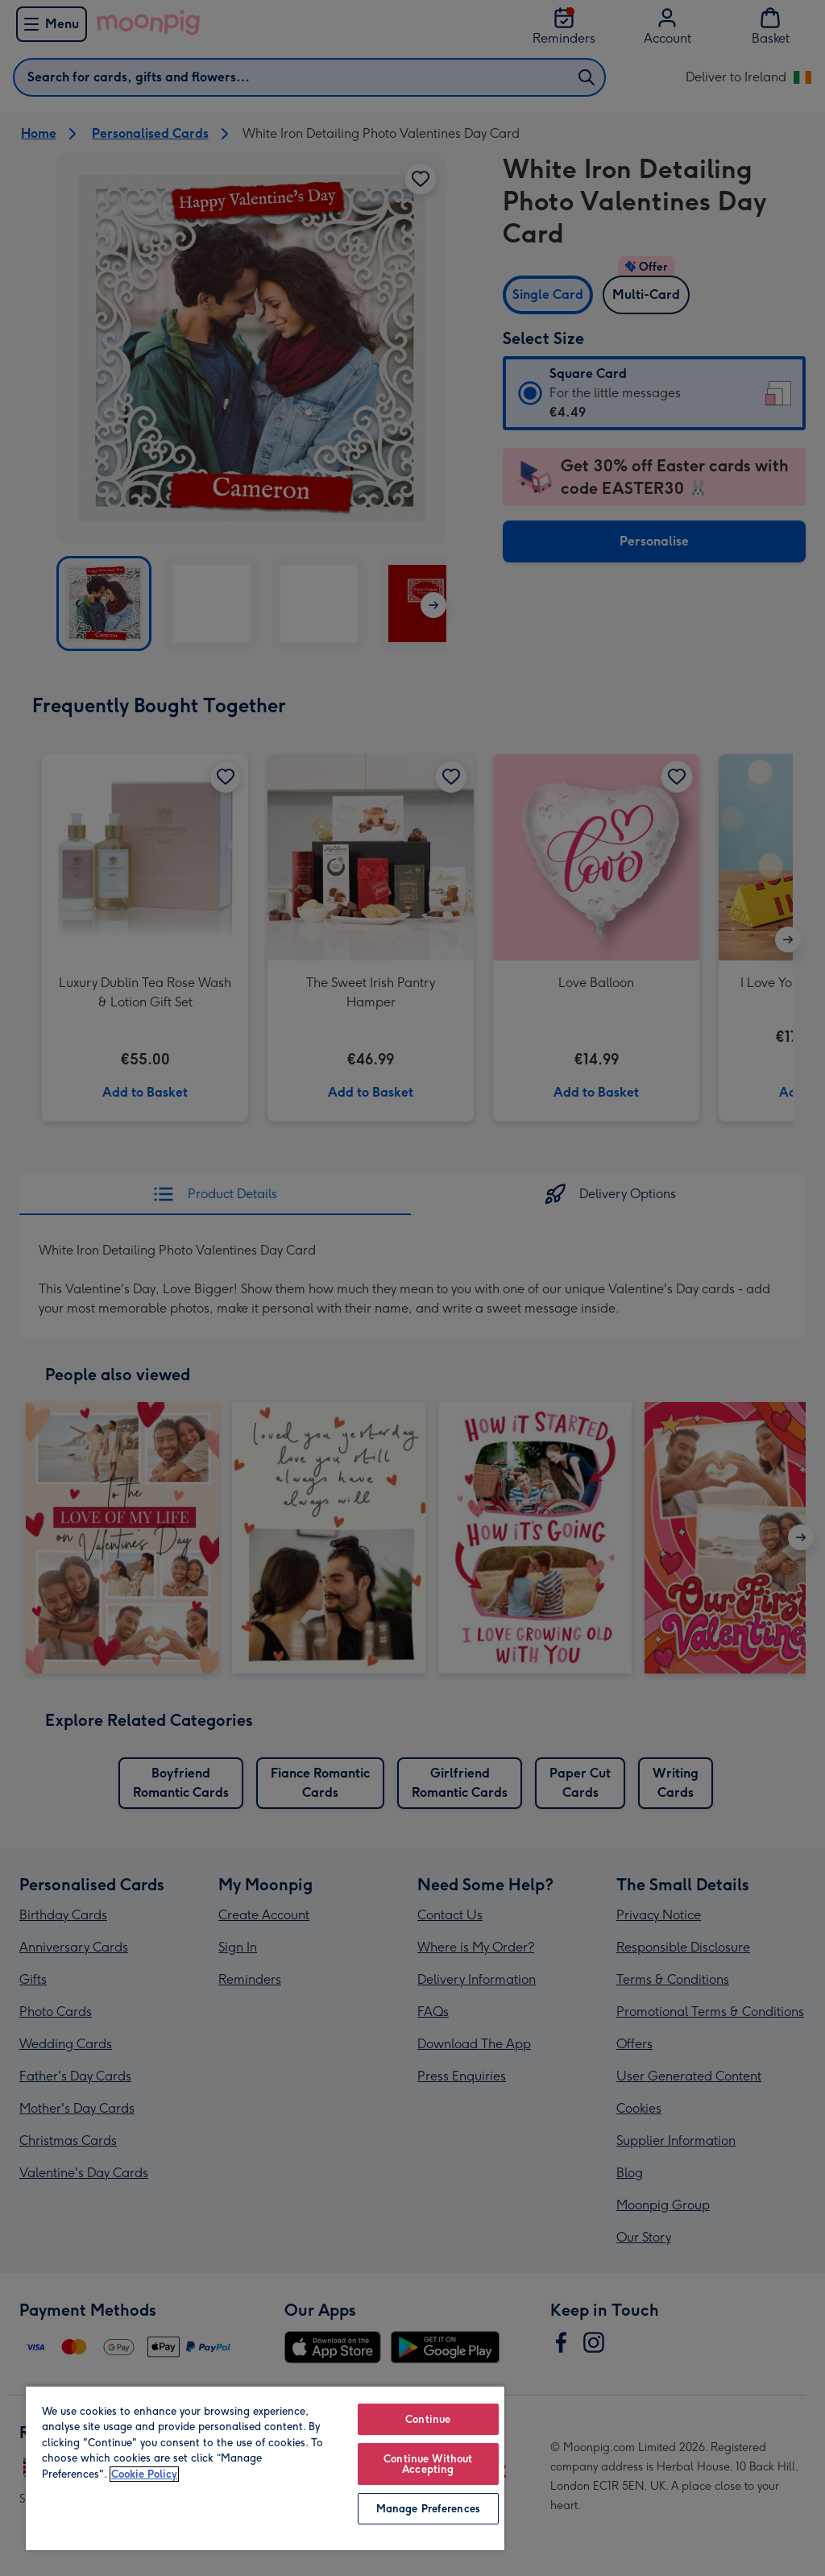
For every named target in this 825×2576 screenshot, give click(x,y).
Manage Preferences (428, 2509)
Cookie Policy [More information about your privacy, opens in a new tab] (144, 2474)
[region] (265, 2467)
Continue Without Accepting (427, 2464)
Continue (427, 2419)
